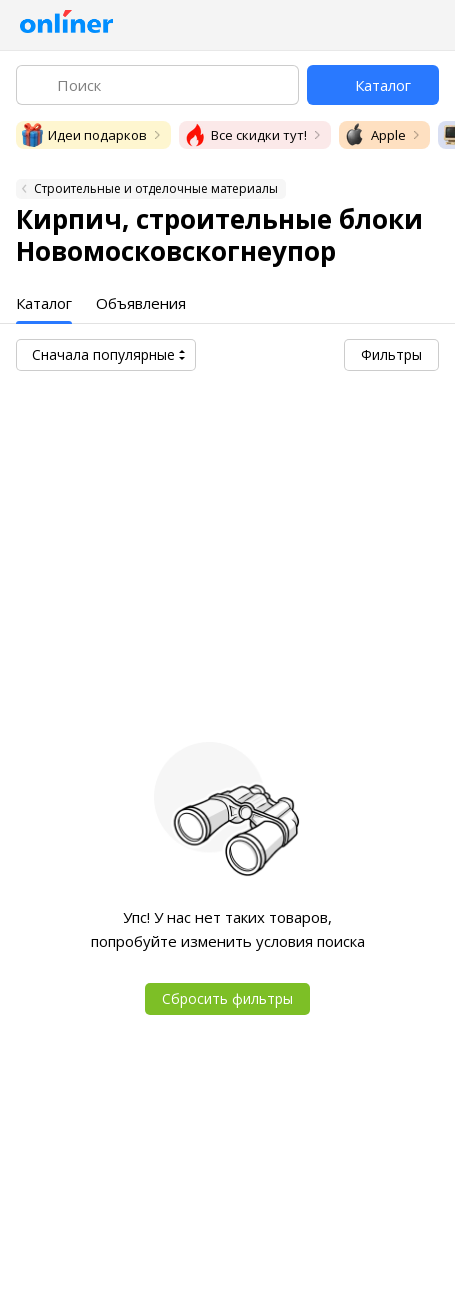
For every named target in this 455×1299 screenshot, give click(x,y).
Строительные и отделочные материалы (156, 188)
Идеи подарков (83, 135)
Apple (374, 135)
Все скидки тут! (245, 135)
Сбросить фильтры (227, 998)
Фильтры (391, 354)
